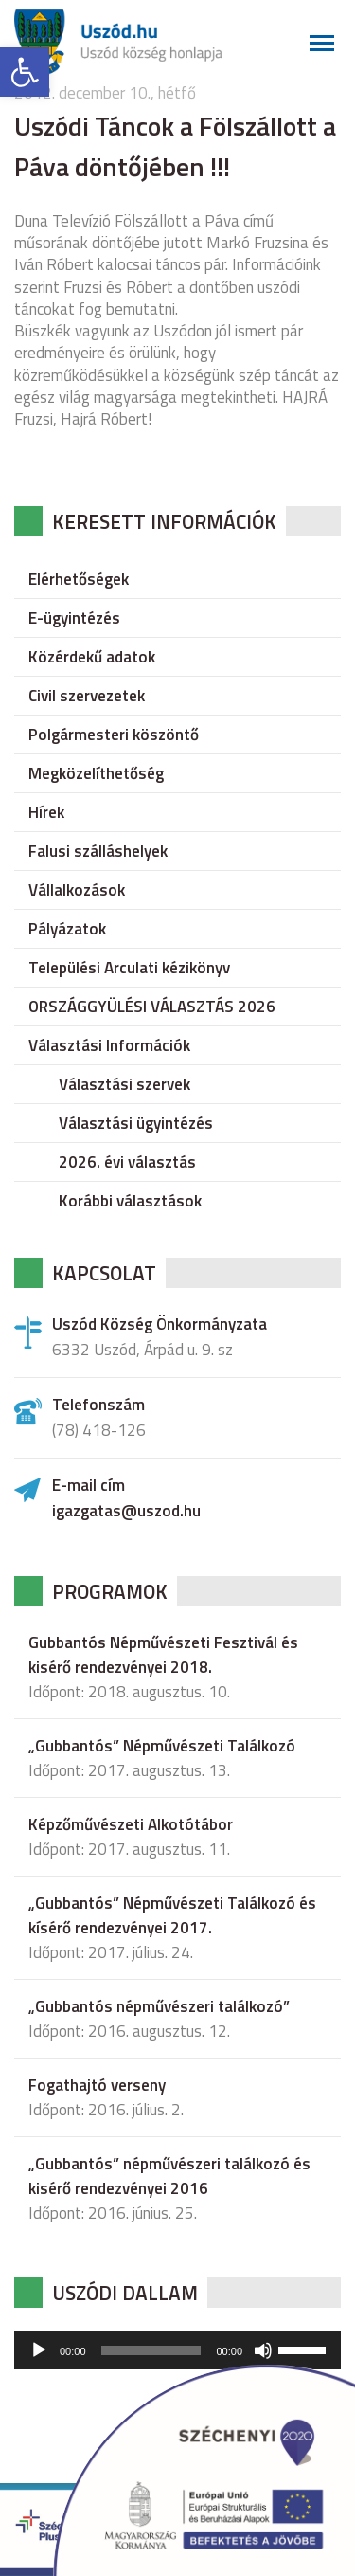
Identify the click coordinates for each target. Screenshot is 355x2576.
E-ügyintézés (74, 618)
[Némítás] (263, 2350)
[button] (24, 72)
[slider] (151, 2350)
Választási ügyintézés (136, 1123)
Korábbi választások (130, 1200)
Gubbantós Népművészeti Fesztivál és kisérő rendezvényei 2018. (163, 1654)
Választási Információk (109, 1045)
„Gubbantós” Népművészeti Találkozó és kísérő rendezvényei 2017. (172, 1915)
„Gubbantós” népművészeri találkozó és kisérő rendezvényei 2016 (169, 2176)
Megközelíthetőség (96, 773)
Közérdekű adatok (91, 656)
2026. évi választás (127, 1162)
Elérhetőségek (78, 579)
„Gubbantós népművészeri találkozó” (159, 2006)
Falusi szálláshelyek (98, 851)
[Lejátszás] (38, 2350)
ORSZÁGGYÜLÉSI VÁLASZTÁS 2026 (151, 1006)
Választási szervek (124, 1084)
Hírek (46, 812)
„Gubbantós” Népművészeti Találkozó (161, 1745)
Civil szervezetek (86, 695)
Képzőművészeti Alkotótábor (130, 1824)
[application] (177, 2350)
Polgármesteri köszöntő (113, 734)
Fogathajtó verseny (97, 2085)
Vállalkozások (76, 890)
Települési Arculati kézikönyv (129, 967)
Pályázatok (67, 928)
